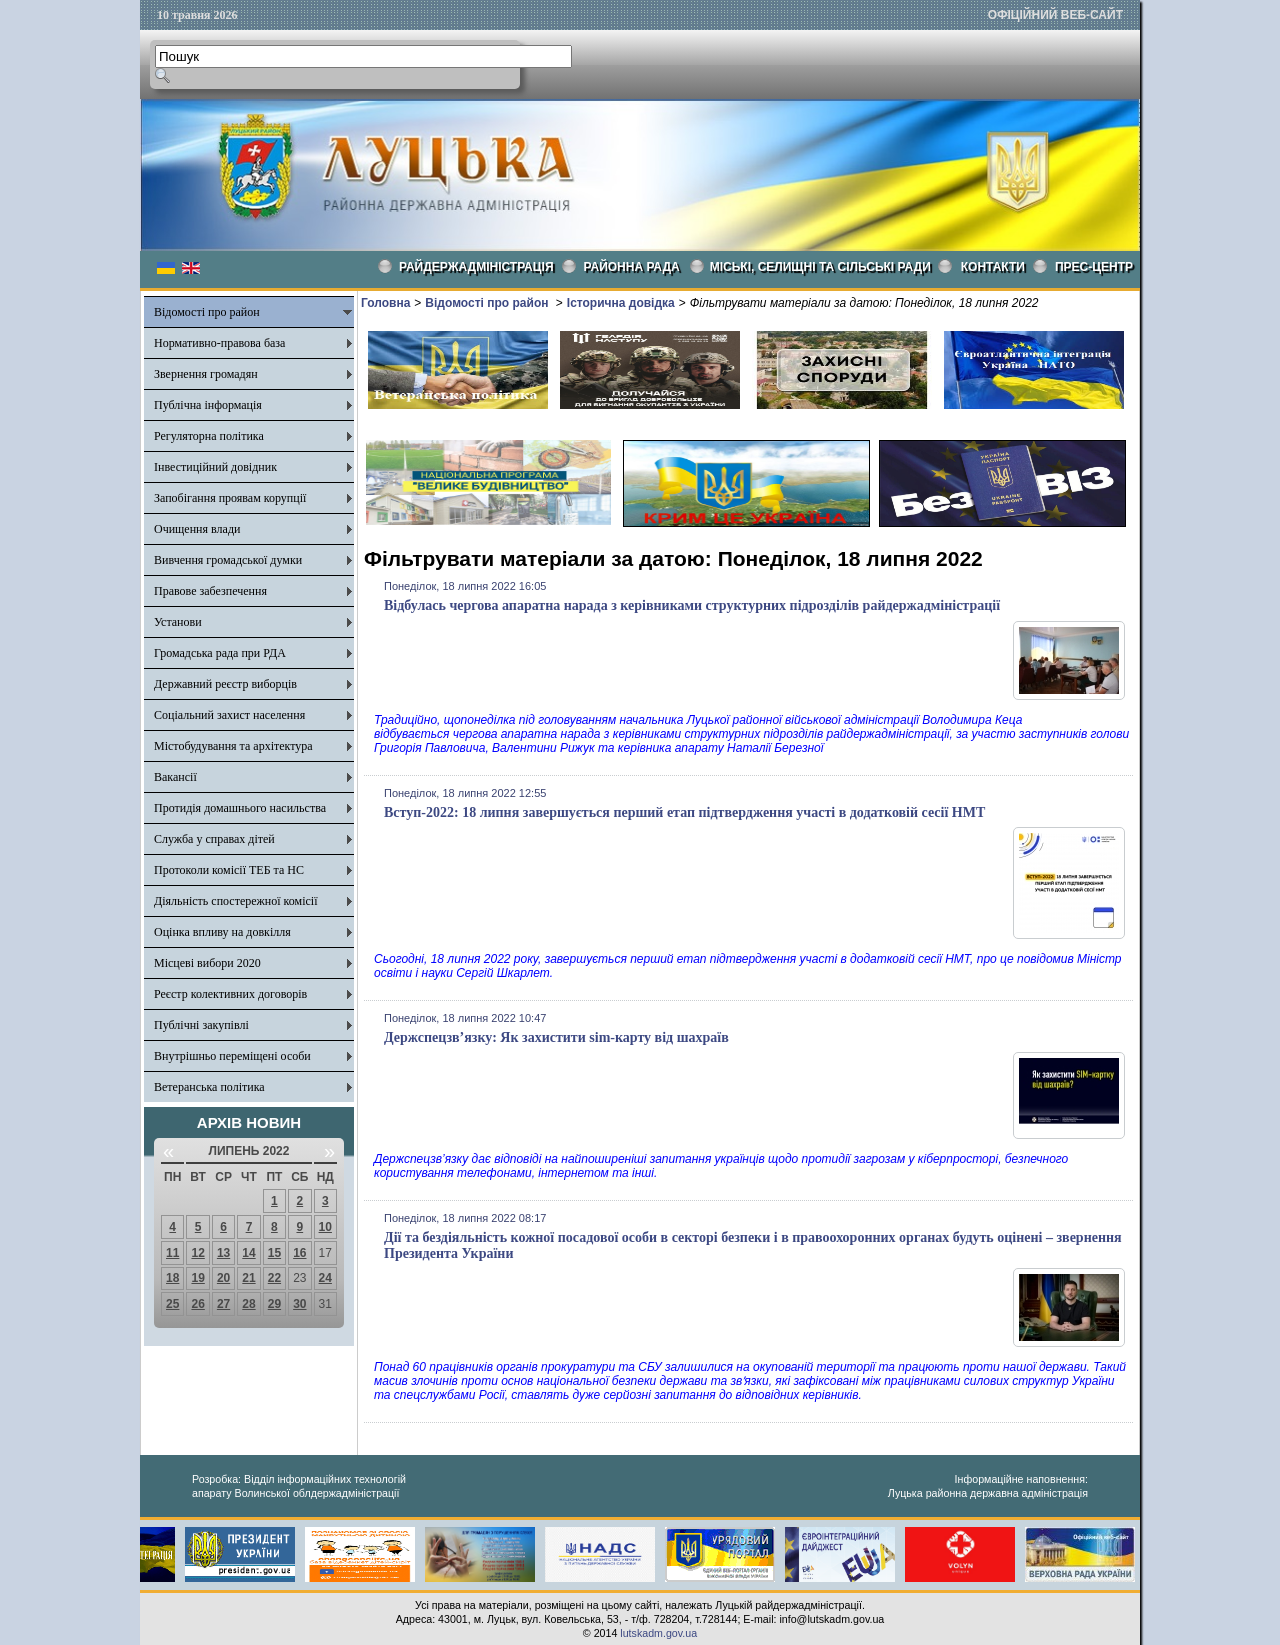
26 (197, 1304)
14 (248, 1253)
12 (197, 1253)
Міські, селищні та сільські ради (820, 267)
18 (172, 1278)
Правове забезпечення (210, 591)
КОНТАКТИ (993, 267)
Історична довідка (621, 303)
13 (223, 1253)
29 (274, 1304)
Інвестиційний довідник (215, 467)
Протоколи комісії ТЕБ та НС (229, 870)
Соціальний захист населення (229, 715)
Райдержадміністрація (476, 267)
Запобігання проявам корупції (230, 498)
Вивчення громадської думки (228, 560)
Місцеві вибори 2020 (207, 963)
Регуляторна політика (209, 436)
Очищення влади (197, 529)
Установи (178, 622)
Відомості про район (207, 312)
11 (172, 1253)
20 (223, 1278)
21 (248, 1278)
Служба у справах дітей (214, 839)
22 (274, 1278)
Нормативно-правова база (219, 343)
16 (299, 1253)
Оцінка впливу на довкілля (222, 932)
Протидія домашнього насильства (240, 808)
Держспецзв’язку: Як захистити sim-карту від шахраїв (556, 1037)
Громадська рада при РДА (220, 653)
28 (248, 1304)
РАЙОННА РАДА (632, 267)
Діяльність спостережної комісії (236, 901)
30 (299, 1304)
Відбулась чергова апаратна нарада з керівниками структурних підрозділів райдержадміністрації (692, 605)
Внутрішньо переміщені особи (232, 1056)
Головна (385, 303)
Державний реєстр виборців (225, 684)
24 (325, 1278)
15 (274, 1253)
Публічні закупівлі (201, 1025)
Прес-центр (1094, 267)
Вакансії (175, 777)
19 (197, 1278)
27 (223, 1304)
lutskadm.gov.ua (658, 1633)
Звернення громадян (206, 374)
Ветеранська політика (209, 1087)
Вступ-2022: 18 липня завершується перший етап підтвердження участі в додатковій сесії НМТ (684, 812)
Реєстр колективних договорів (230, 994)
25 (172, 1304)
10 (325, 1227)
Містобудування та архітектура (233, 746)
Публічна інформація (208, 405)
